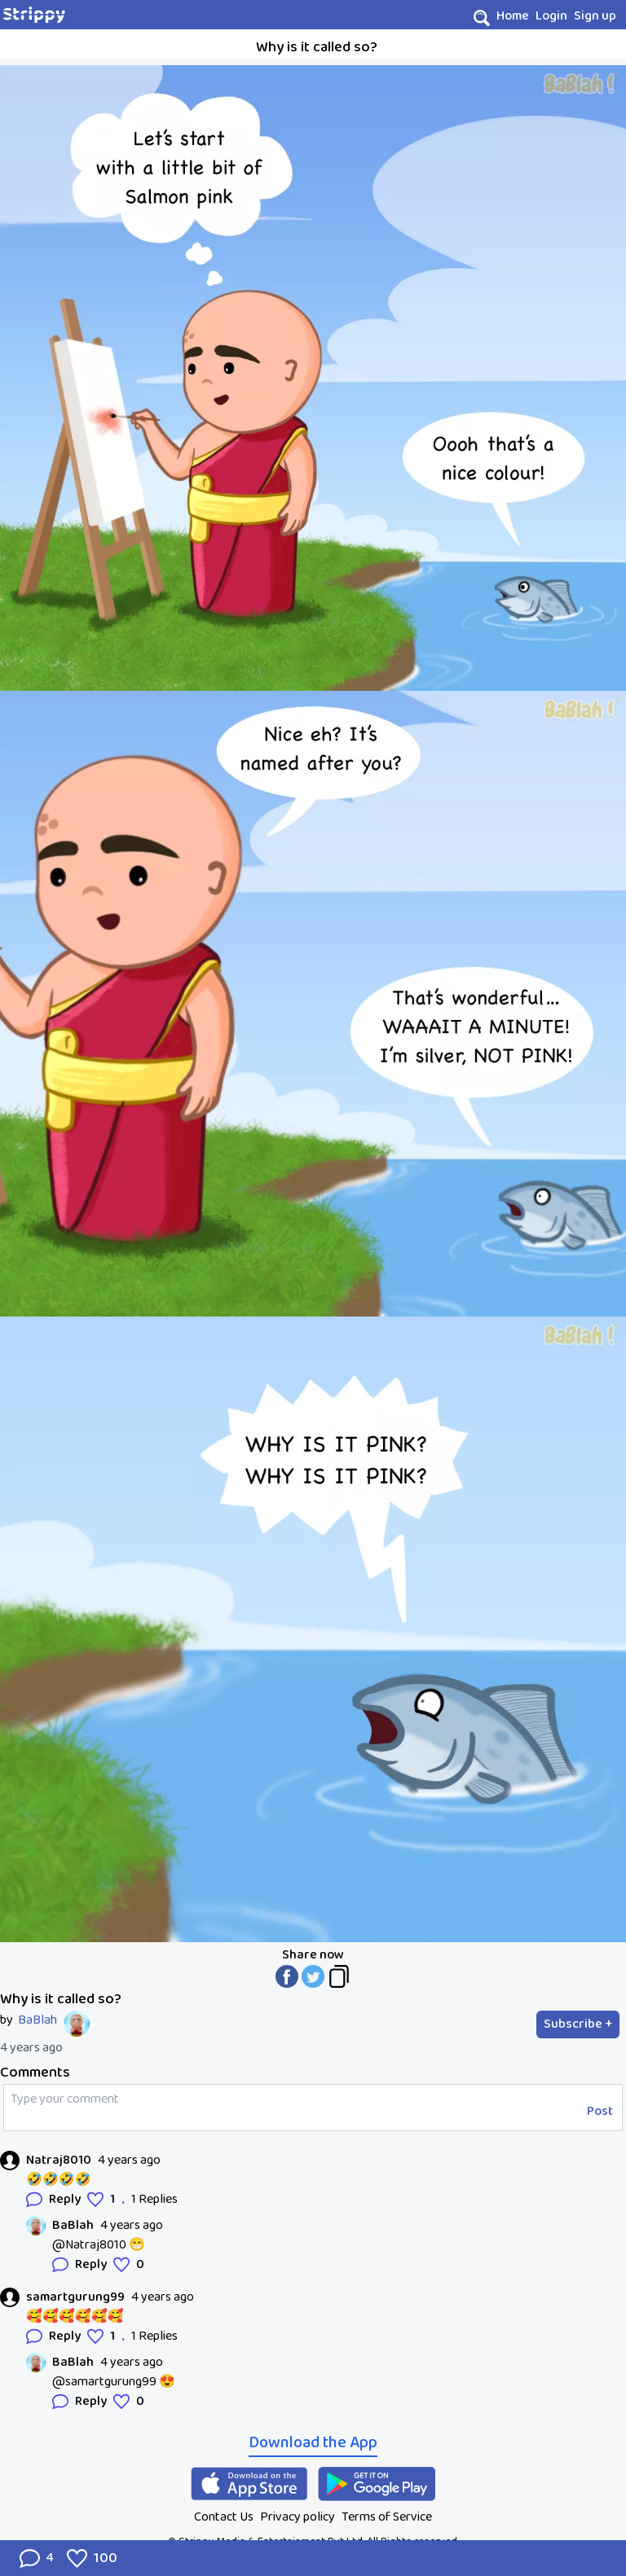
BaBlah (37, 2020)
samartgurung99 (75, 2297)
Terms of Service (387, 2517)
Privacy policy (297, 2517)
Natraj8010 (58, 2160)
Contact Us (223, 2517)
